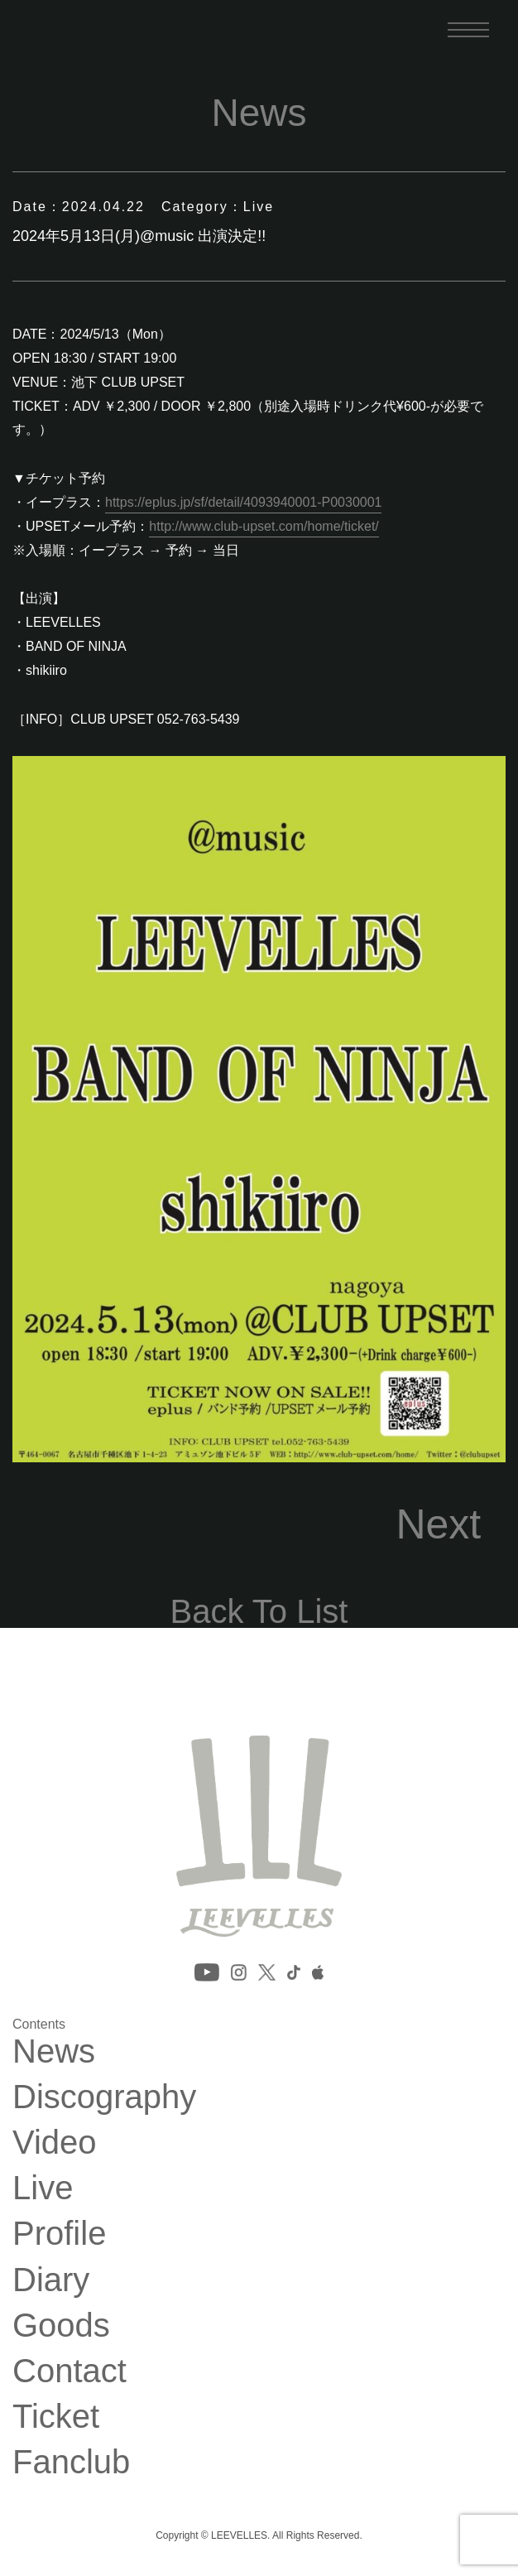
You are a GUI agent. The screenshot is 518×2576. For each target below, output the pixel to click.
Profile (59, 2233)
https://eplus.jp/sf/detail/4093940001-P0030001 (243, 502)
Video (54, 2142)
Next (438, 1524)
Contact (69, 2370)
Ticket (55, 2416)
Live (42, 2187)
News (53, 2051)
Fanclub (71, 2461)
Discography (104, 2096)
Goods (61, 2325)
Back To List (259, 1611)
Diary (50, 2279)
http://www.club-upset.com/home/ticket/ (263, 526)
